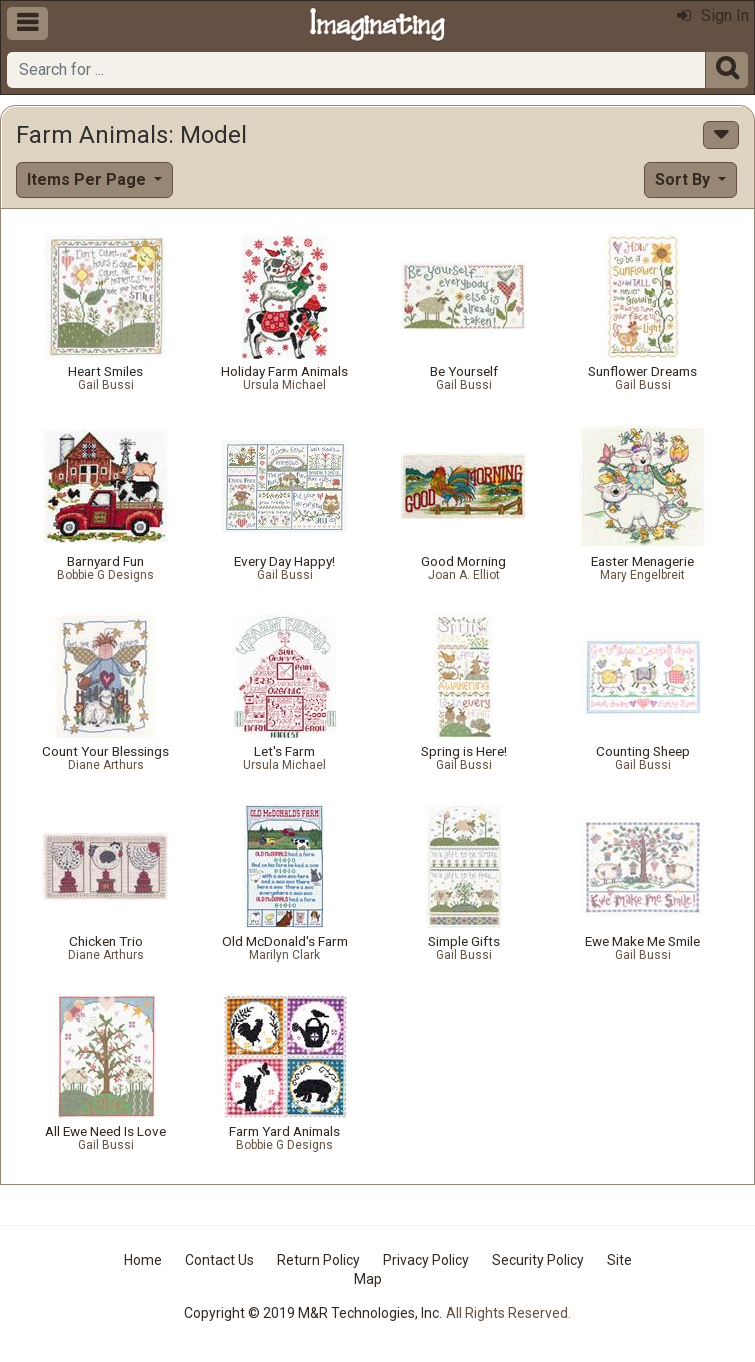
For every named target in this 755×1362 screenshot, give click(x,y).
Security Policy (538, 1260)
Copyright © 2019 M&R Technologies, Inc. (313, 1313)
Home (143, 1260)
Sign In (713, 15)
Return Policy (318, 1260)
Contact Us (219, 1260)
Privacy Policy (426, 1260)
